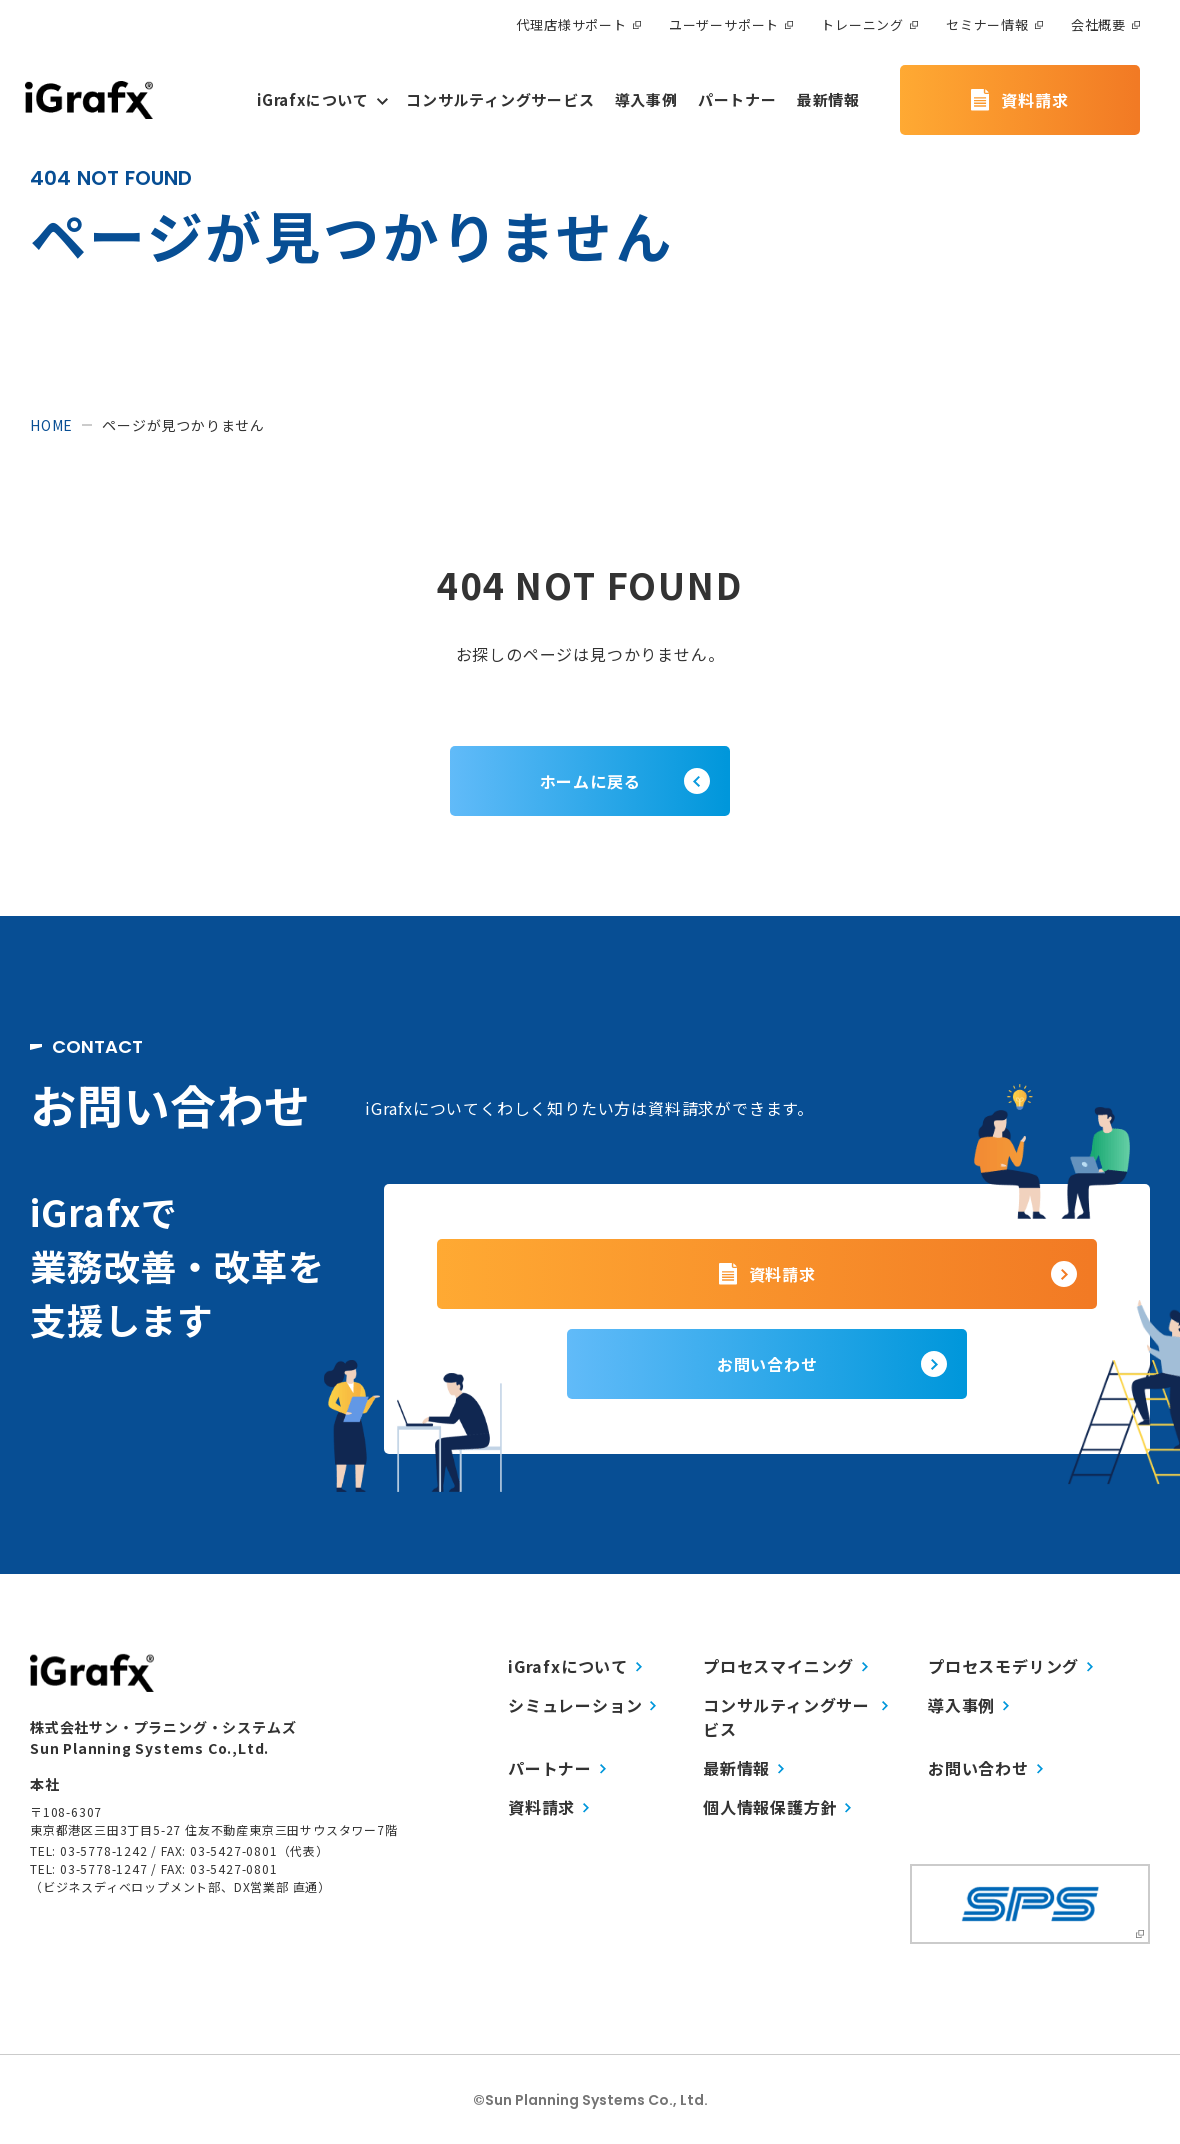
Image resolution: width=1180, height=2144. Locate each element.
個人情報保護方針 (777, 1807)
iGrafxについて (575, 1666)
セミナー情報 (994, 24)
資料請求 (548, 1807)
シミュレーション (582, 1705)
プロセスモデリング (1010, 1666)
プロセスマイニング (785, 1666)
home (51, 425)
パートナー (557, 1768)
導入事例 (968, 1705)
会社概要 (1105, 24)
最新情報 (743, 1768)
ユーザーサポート (731, 24)
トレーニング (869, 24)
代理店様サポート (578, 24)
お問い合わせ (985, 1768)
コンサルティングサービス (795, 1717)
